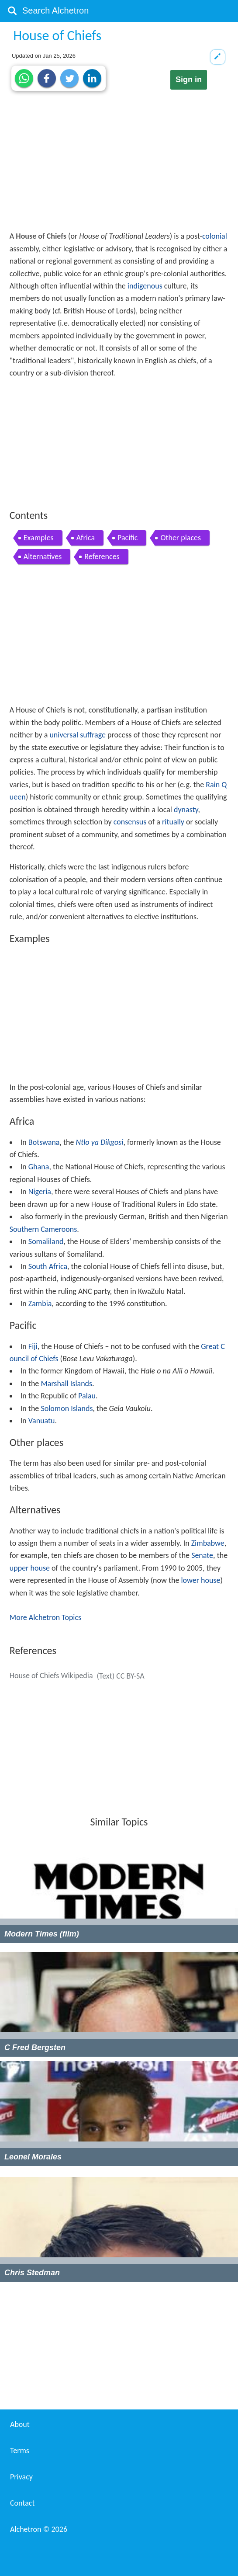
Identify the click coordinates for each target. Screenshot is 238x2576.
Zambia (40, 1303)
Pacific (127, 537)
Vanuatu (41, 1420)
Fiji (33, 1346)
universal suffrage (77, 735)
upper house (30, 1568)
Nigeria (39, 1191)
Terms (19, 2450)
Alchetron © (38, 2529)
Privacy (21, 2477)
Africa (85, 537)
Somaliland (46, 1241)
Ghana (38, 1167)
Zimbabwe (207, 1543)
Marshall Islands (66, 1383)
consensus (130, 822)
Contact (22, 2503)
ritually (173, 822)
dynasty (186, 809)
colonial (214, 236)
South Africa (47, 1266)
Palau (87, 1396)
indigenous (145, 286)
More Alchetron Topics (45, 1617)
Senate (202, 1555)
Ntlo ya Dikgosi (100, 1142)
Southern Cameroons (43, 1229)
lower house (200, 1580)
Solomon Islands (67, 1408)
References (101, 556)
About (20, 2424)
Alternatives (43, 556)
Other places (180, 537)
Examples (39, 537)
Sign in (189, 79)
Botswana (44, 1142)
